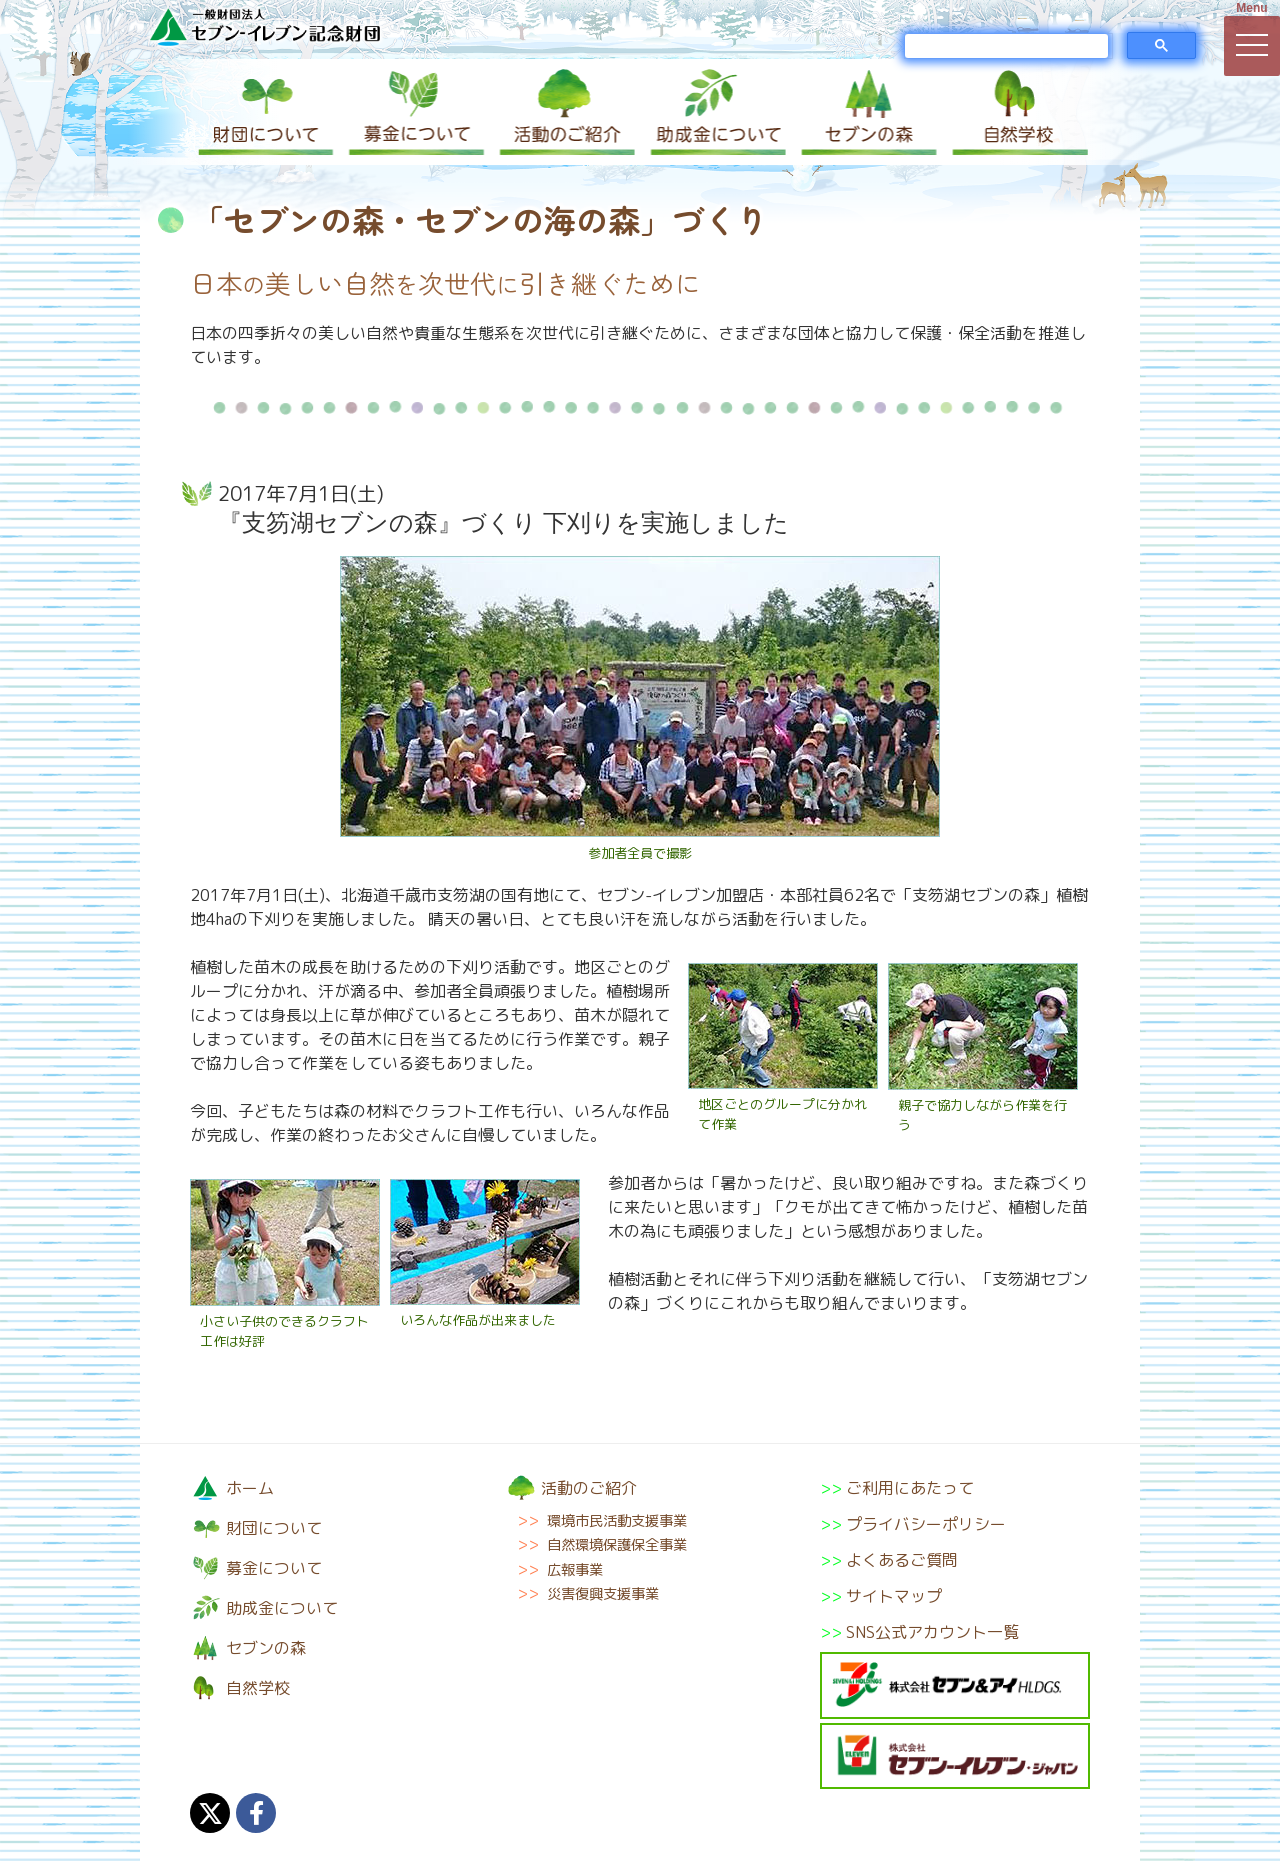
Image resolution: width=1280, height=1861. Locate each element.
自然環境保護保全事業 (617, 1545)
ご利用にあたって (910, 1488)
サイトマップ (894, 1596)
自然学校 (1015, 112)
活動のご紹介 (565, 112)
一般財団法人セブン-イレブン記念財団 (265, 26)
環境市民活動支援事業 (617, 1521)
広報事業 (575, 1570)
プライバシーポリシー (926, 1524)
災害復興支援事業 (603, 1594)
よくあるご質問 (902, 1560)
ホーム (250, 1488)
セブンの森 (865, 112)
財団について (265, 112)
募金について (415, 112)
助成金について (715, 112)
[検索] (1006, 46)
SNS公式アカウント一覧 (932, 1632)
